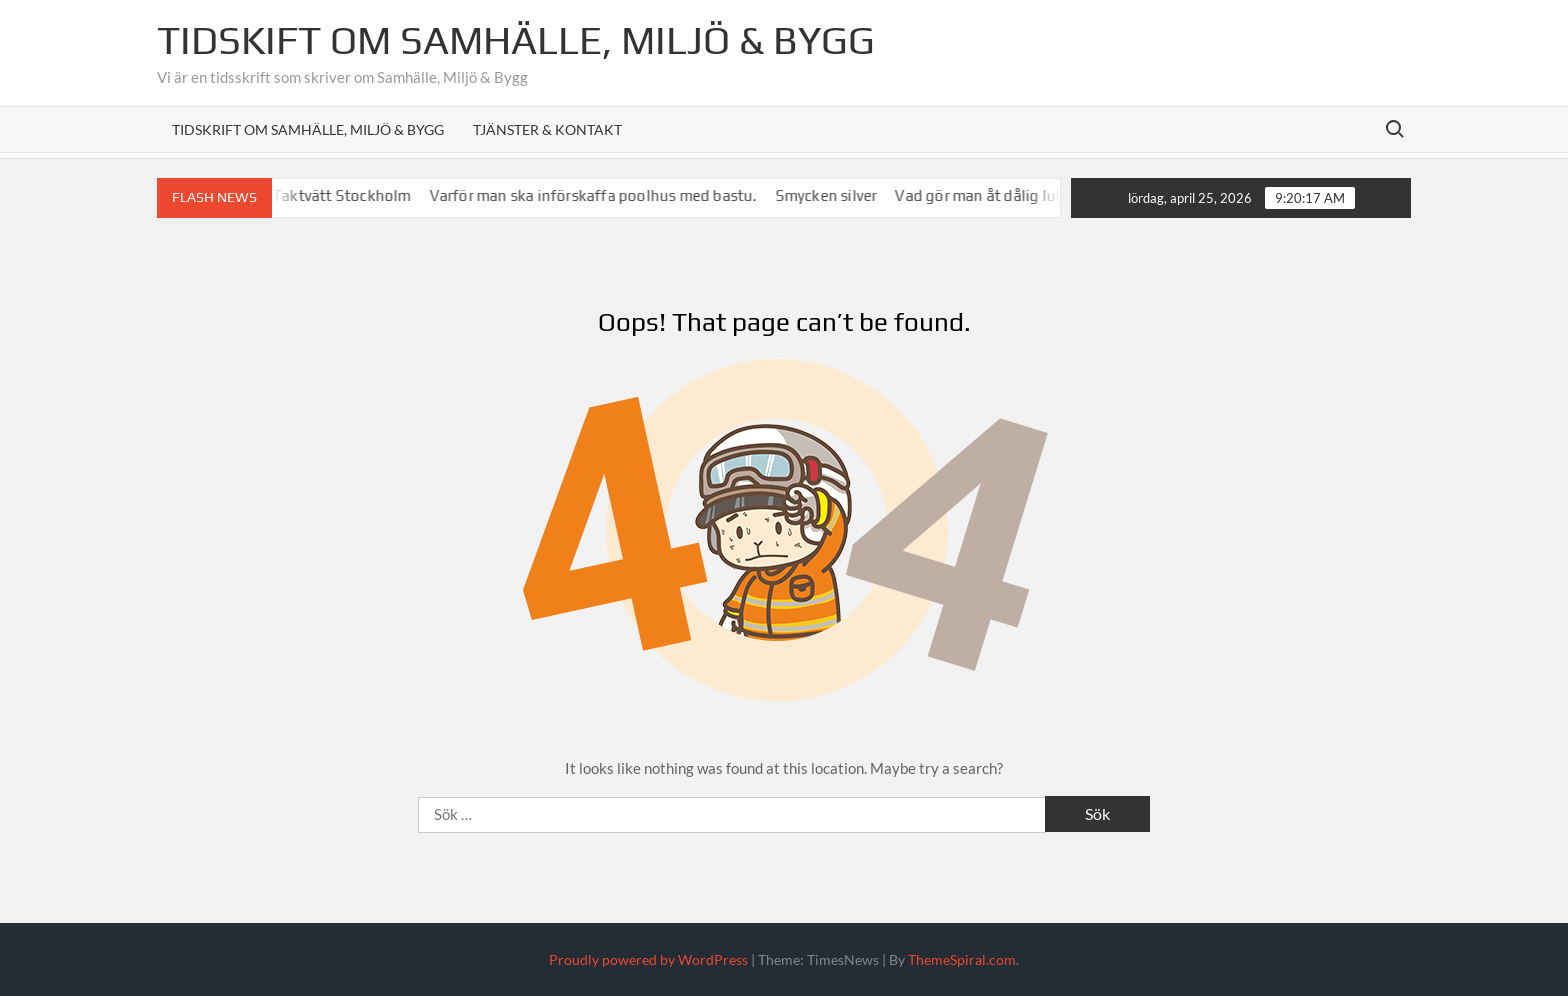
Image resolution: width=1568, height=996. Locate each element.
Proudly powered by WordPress (648, 959)
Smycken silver (836, 195)
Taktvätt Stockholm (351, 195)
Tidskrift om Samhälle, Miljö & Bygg (308, 129)
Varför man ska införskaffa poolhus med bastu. (603, 195)
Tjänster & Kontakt (547, 129)
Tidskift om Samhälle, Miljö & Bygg (516, 40)
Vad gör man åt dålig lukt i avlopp (1020, 195)
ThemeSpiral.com (962, 959)
